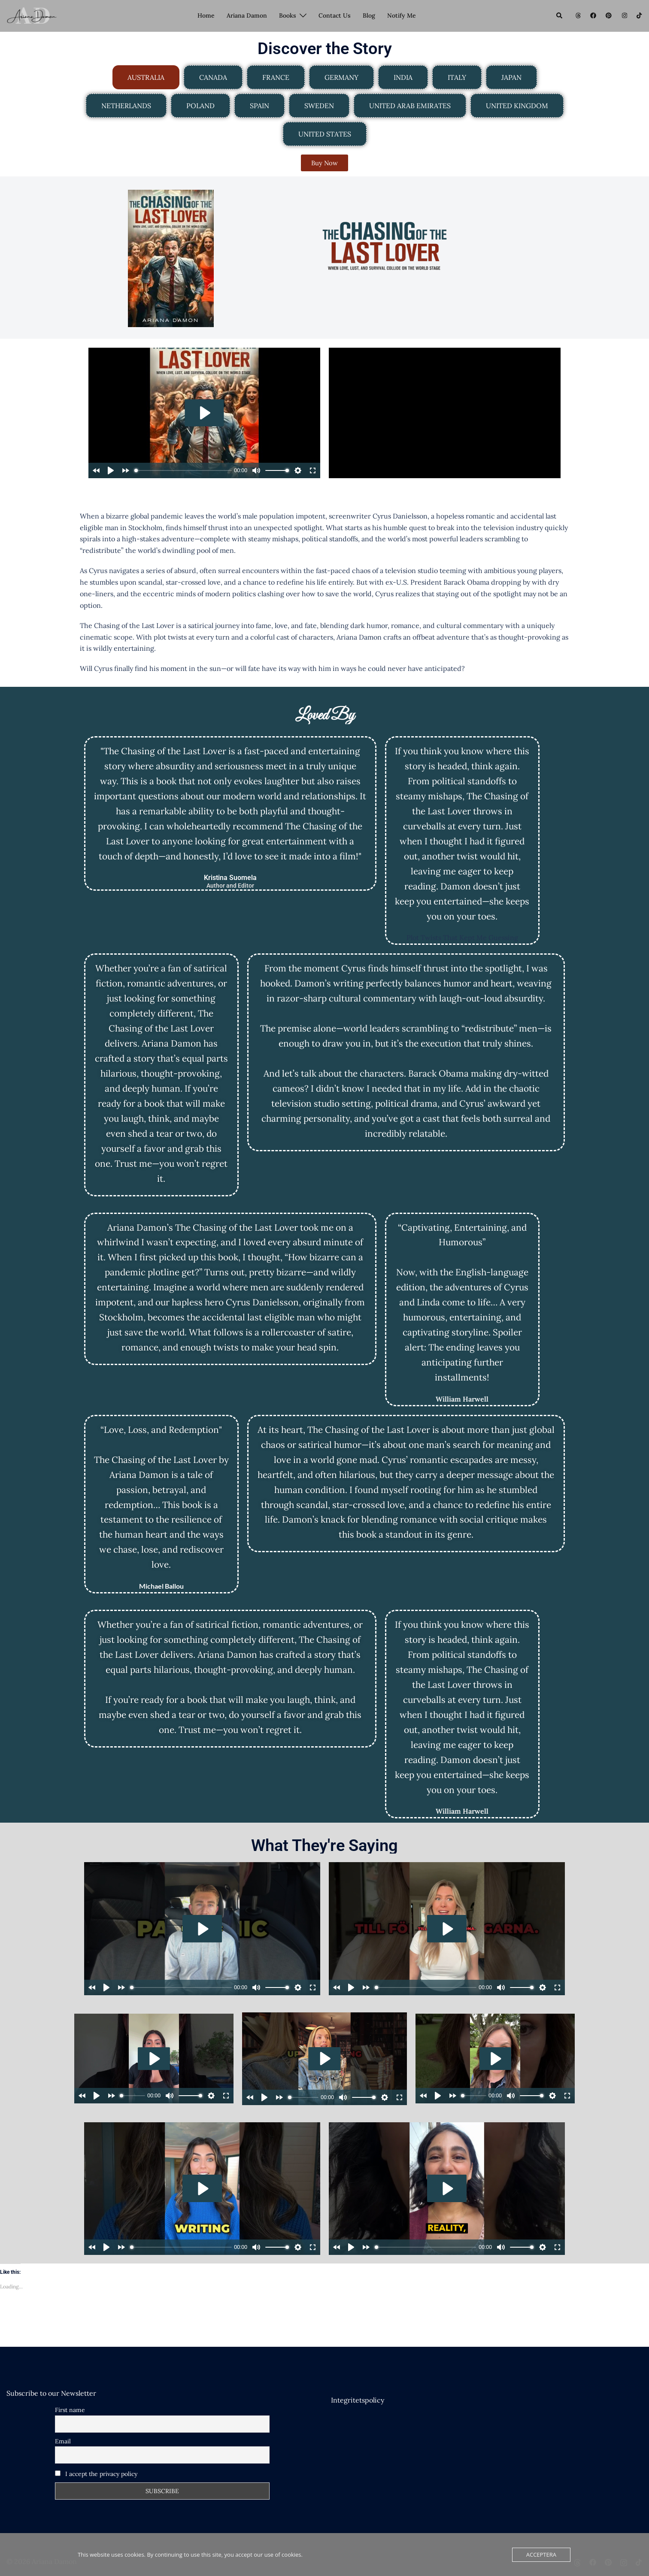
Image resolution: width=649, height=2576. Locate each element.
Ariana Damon (247, 15)
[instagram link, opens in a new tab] (623, 15)
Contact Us (334, 15)
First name (70, 2410)
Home (206, 15)
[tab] (145, 77)
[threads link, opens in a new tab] (577, 15)
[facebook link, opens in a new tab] (592, 15)
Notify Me (401, 15)
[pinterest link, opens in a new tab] (608, 15)
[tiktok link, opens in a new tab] (639, 15)
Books (287, 15)
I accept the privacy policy (96, 2474)
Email (63, 2441)
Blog (369, 15)
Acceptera (541, 2554)
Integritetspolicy (357, 2400)
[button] (559, 16)
